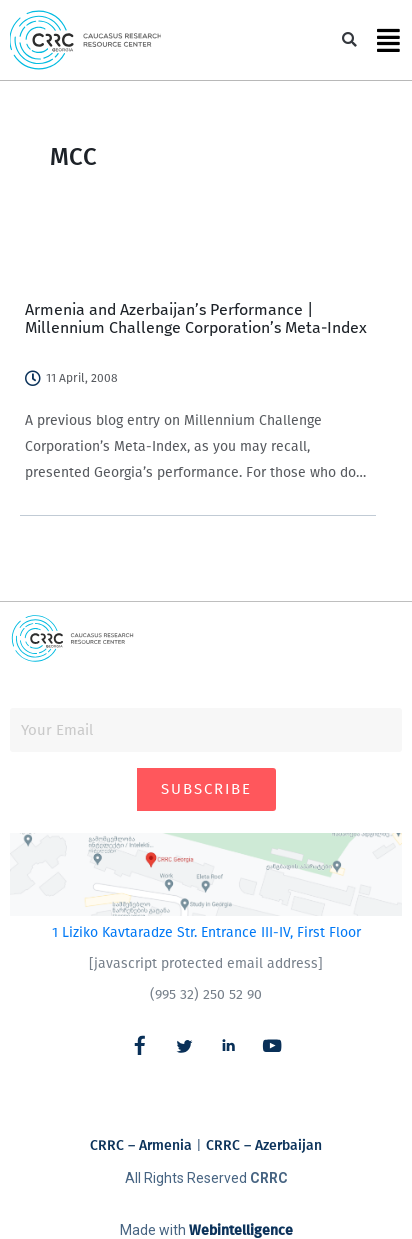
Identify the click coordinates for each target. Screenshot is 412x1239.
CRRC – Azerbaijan (264, 1145)
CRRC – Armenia (141, 1145)
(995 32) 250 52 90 (206, 994)
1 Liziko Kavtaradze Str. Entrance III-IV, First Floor (206, 932)
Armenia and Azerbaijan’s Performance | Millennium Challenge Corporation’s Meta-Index (196, 318)
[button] (349, 40)
